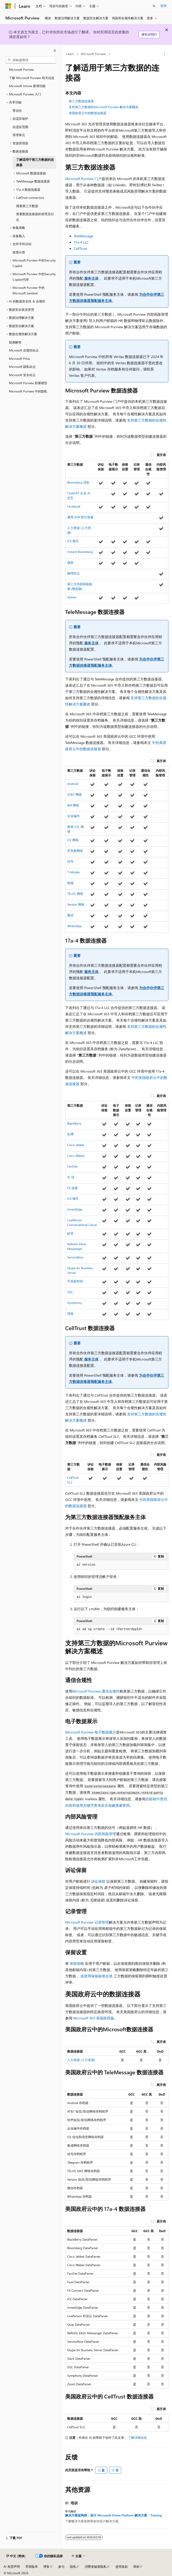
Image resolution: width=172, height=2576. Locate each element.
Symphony (74, 1303)
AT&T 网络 (74, 794)
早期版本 (31, 2566)
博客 (46, 2566)
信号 (70, 861)
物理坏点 (73, 573)
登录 (163, 6)
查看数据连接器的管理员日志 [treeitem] (35, 217)
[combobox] (30, 60)
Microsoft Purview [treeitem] (21, 69)
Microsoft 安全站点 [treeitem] (22, 375)
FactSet (72, 1166)
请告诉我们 (149, 34)
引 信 (70, 1177)
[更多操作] (164, 54)
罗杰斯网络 (75, 851)
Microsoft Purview (93, 54)
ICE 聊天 (73, 541)
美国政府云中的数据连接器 (87, 113)
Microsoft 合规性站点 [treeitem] (24, 350)
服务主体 (91, 278)
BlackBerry (74, 1123)
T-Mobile (73, 872)
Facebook (73, 506)
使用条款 (121, 2566)
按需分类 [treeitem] (19, 252)
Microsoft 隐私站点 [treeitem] (22, 366)
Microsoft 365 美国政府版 (93, 2018)
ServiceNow (75, 1257)
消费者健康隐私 (96, 2566)
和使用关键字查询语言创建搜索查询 (101, 1805)
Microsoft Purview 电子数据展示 (90, 1732)
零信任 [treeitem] (17, 110)
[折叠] (55, 51)
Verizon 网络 (75, 904)
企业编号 (73, 816)
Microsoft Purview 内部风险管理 (90, 1833)
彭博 (70, 1134)
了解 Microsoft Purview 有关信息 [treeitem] (31, 78)
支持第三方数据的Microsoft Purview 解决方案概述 (103, 107)
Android (72, 784)
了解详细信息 (137, 2437)
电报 (70, 883)
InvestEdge (74, 1209)
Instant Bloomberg (80, 552)
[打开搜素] (154, 6)
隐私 (73, 2566)
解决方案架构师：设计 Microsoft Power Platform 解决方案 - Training (113, 2515)
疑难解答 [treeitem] (15, 342)
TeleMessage (83, 236)
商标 (136, 2566)
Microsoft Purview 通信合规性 (96, 1691)
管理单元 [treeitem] (19, 135)
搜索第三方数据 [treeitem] (27, 206)
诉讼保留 (98, 1881)
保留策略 (77, 1963)
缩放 (70, 1313)
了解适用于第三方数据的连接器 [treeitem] (35, 162)
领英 (70, 562)
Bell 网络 (73, 805)
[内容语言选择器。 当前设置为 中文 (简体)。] (16, 2556)
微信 (70, 915)
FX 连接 (72, 1188)
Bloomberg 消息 (78, 482)
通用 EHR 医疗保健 (80, 517)
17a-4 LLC (81, 242)
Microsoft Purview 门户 (83, 178)
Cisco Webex (75, 1155)
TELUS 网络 (75, 894)
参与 (61, 2566)
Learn (70, 54)
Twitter (71, 597)
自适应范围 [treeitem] (20, 127)
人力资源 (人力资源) (81, 2060)
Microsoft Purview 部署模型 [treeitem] (28, 383)
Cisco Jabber (75, 1145)
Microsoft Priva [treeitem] (19, 358)
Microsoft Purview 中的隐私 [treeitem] (28, 391)
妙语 (70, 1233)
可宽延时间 (75, 1281)
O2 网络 (73, 840)
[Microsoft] (8, 6)
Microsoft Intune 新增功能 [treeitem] (27, 86)
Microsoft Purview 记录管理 (87, 1922)
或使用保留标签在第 (96, 1976)
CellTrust (80, 248)
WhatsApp (74, 926)
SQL (70, 1292)
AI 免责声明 (12, 2566)
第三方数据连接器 (81, 101)
